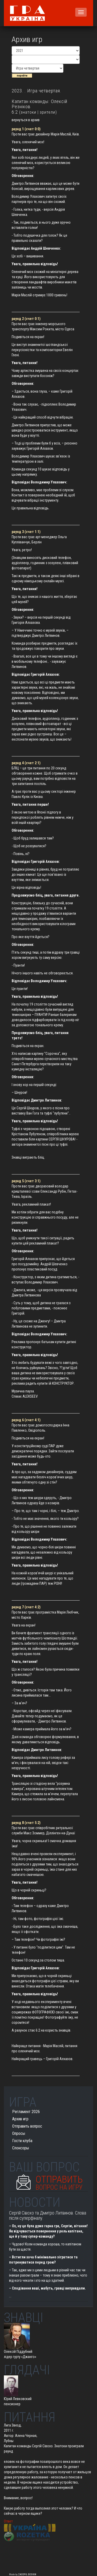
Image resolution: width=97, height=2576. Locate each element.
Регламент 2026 (26, 2111)
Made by (22, 2574)
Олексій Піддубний (18, 2351)
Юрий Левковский (18, 2399)
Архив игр (20, 2118)
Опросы (18, 2133)
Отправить (59, 2181)
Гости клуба (22, 2140)
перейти (22, 75)
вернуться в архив (26, 120)
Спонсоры (20, 2147)
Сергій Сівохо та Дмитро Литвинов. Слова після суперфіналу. (47, 2215)
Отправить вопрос (27, 2126)
